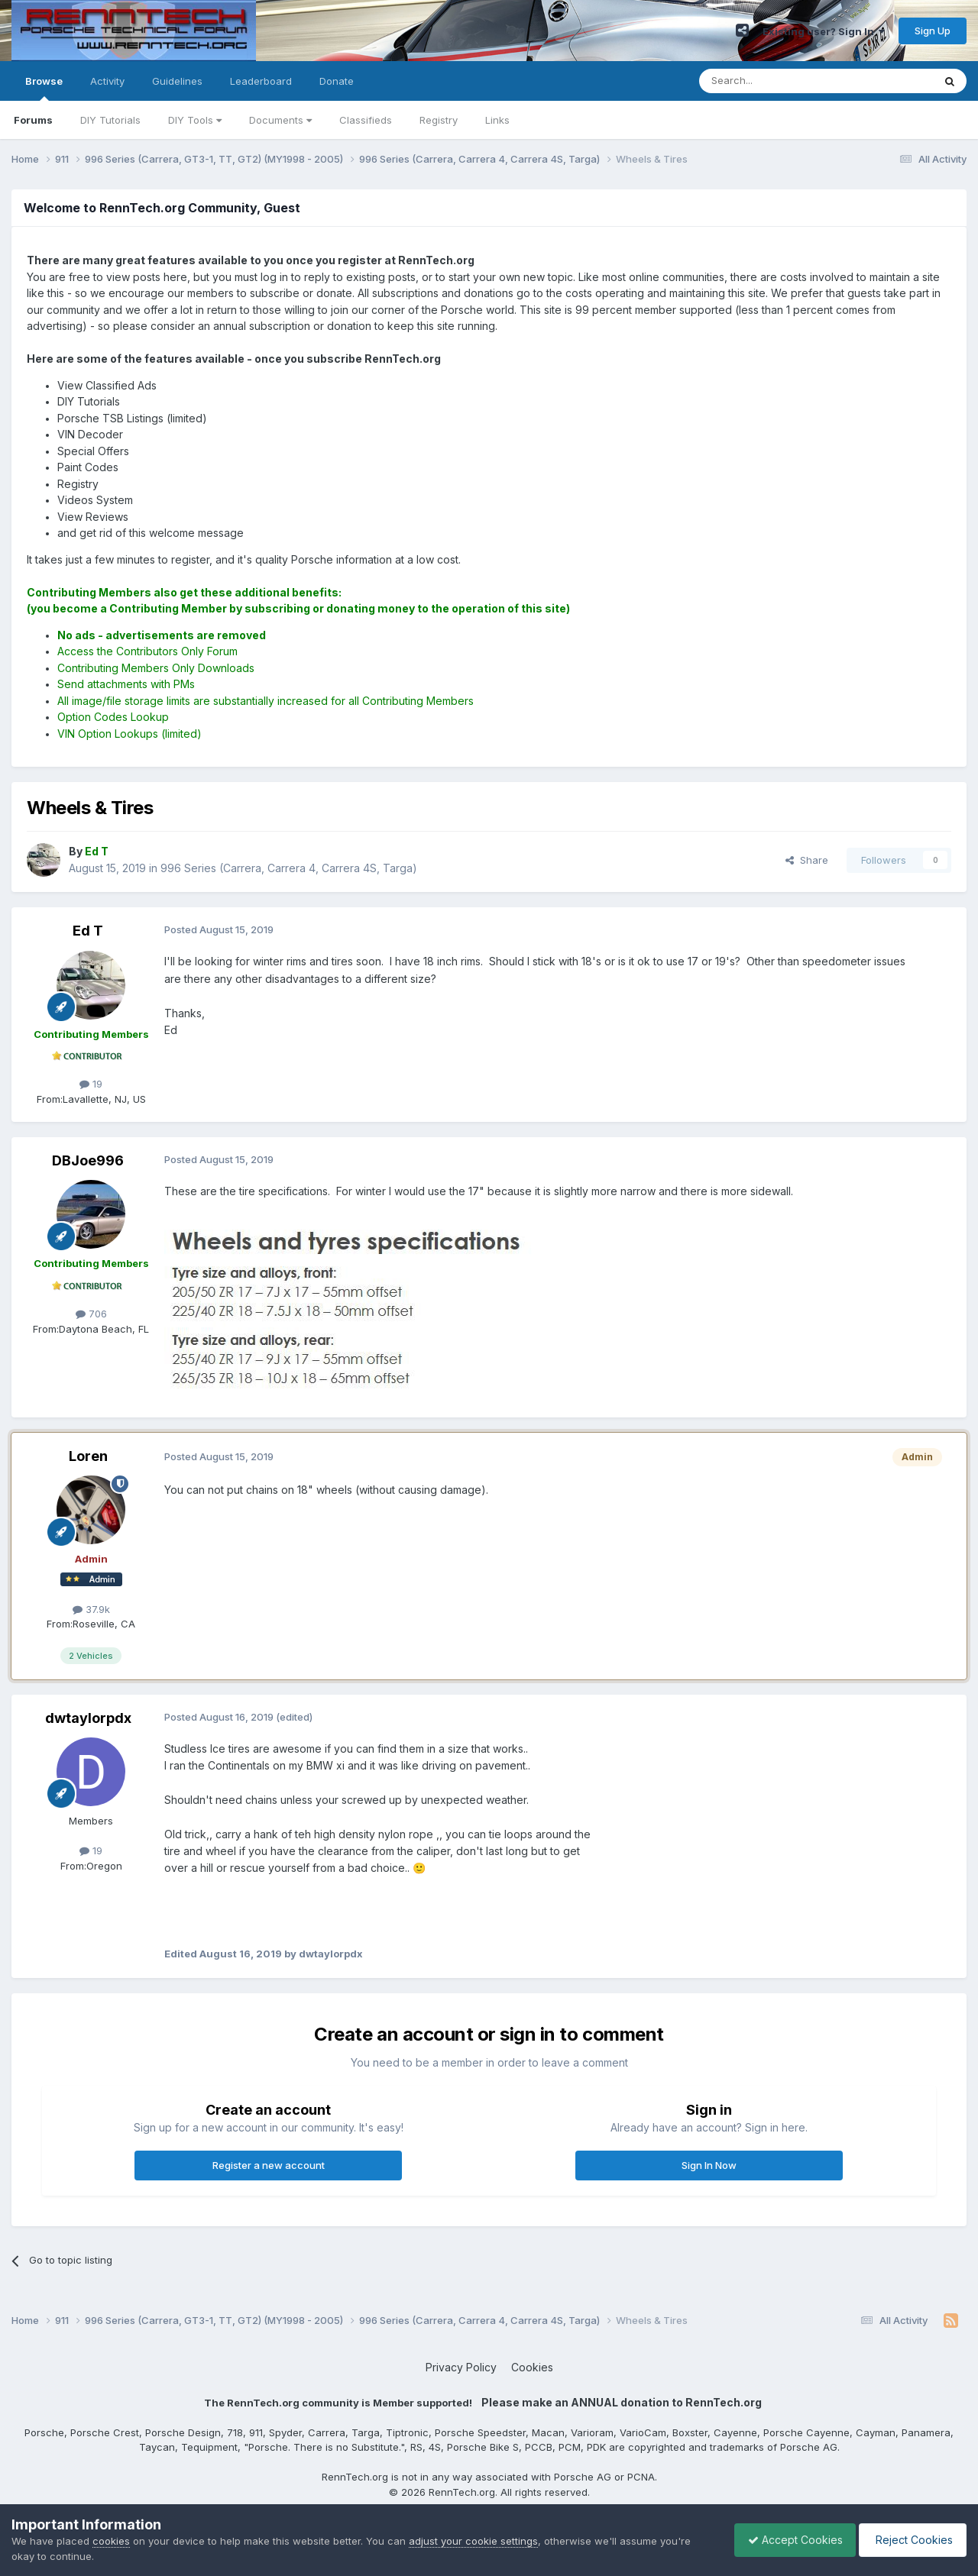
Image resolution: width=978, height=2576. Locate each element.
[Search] (777, 81)
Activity (107, 81)
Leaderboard (261, 81)
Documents (280, 120)
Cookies (532, 2367)
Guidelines (177, 81)
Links (497, 120)
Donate (336, 81)
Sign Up (932, 30)
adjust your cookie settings (473, 2541)
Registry (438, 120)
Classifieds (365, 120)
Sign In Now (709, 2165)
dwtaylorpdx (88, 1718)
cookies (111, 2541)
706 (91, 1313)
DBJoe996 (88, 1160)
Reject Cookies (910, 2539)
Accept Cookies (787, 2539)
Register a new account (268, 2165)
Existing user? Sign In (824, 31)
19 (90, 1084)
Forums (33, 120)
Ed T (88, 931)
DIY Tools (195, 120)
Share (806, 860)
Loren (88, 1456)
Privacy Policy (461, 2367)
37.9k (91, 1609)
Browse (44, 88)
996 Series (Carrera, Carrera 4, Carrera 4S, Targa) (288, 867)
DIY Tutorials (110, 120)
